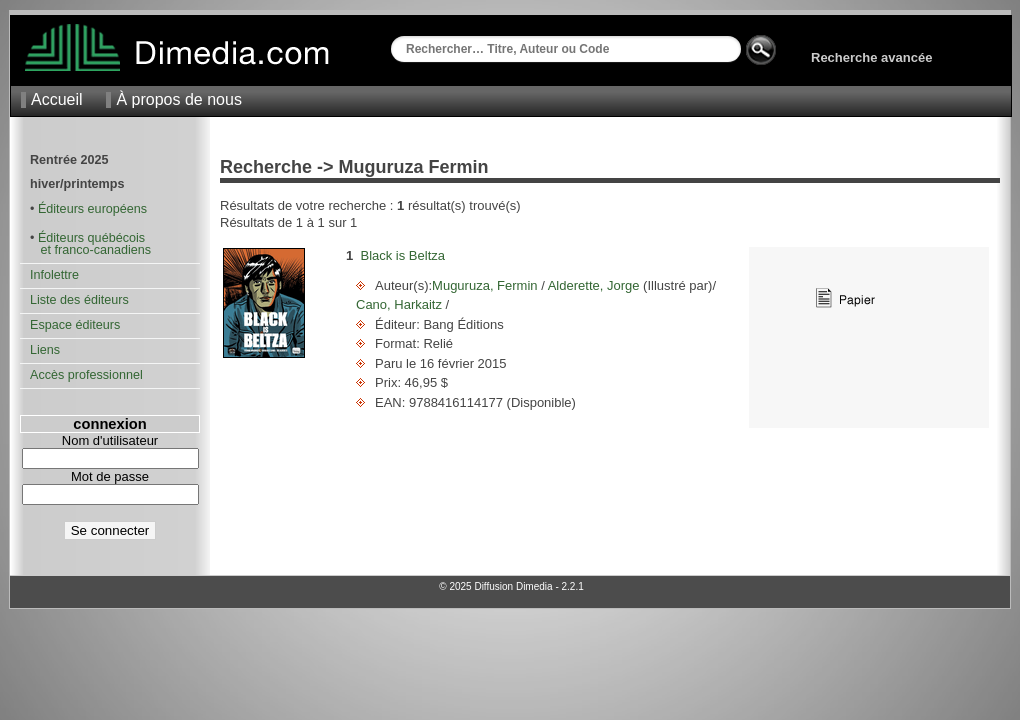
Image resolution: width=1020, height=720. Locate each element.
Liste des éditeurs (79, 300)
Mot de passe (110, 476)
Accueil (57, 99)
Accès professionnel (86, 375)
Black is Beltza (402, 255)
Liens (45, 350)
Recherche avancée (871, 57)
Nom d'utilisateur (110, 440)
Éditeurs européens (92, 209)
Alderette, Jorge (594, 285)
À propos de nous (178, 99)
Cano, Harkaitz (401, 304)
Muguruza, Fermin (486, 285)
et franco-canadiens (90, 250)
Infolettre (54, 275)
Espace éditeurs (75, 325)
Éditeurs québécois (91, 238)
